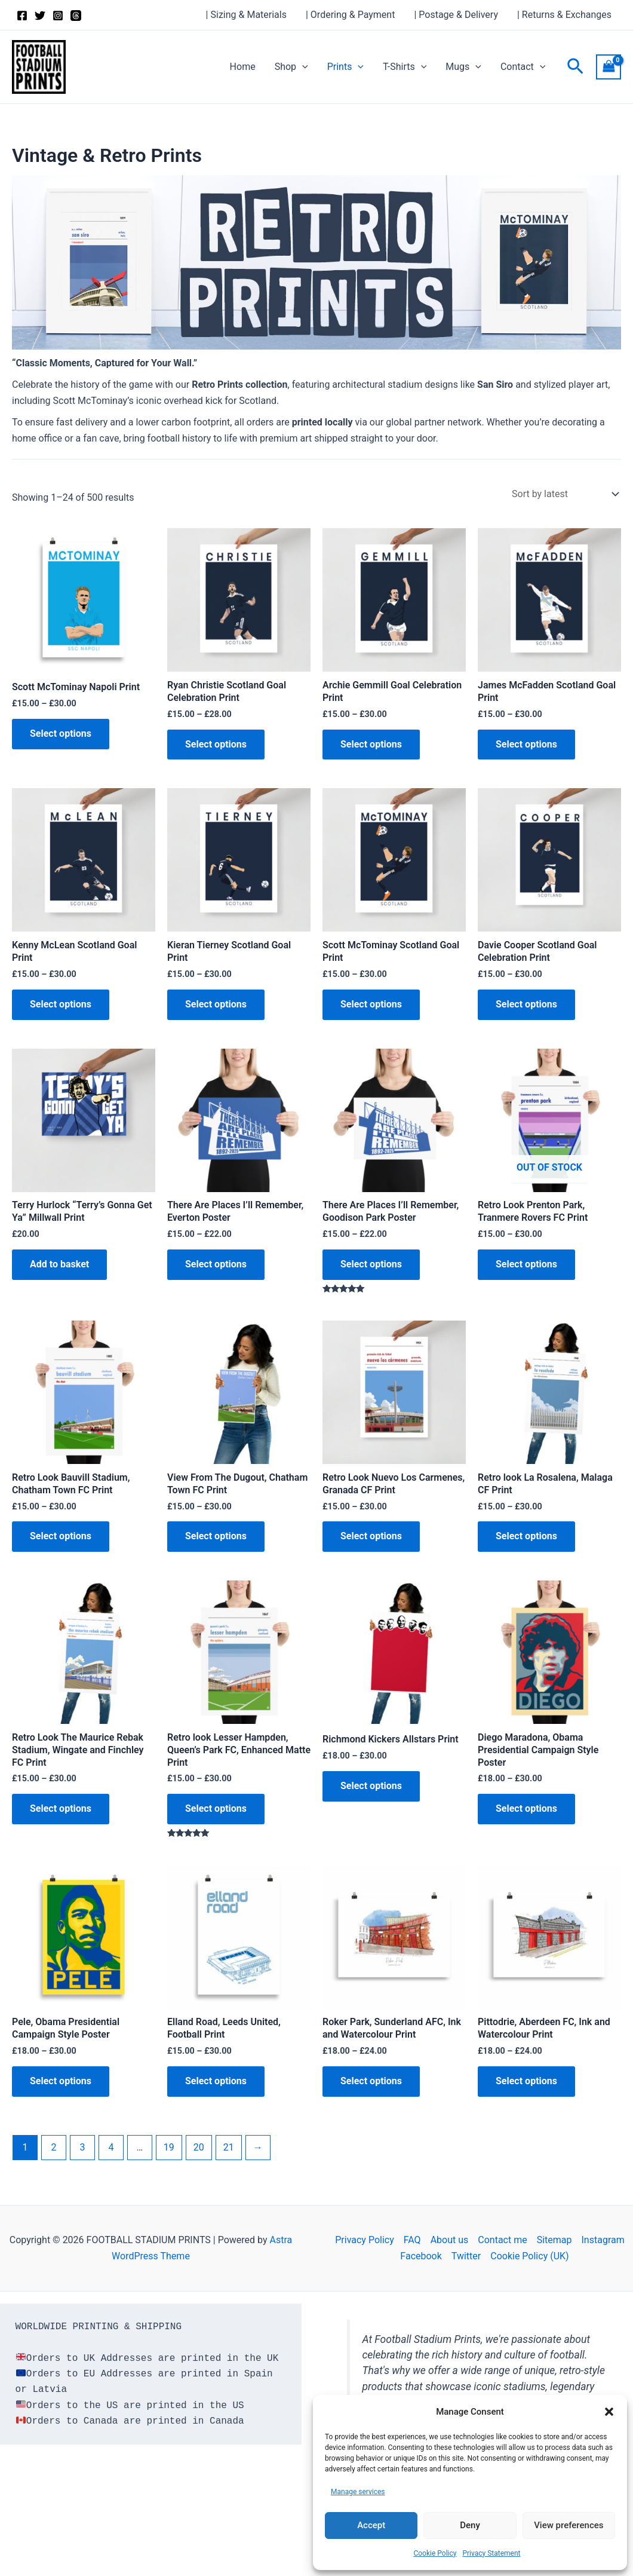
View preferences (568, 2525)
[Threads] (75, 15)
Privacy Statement (491, 2553)
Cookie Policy (434, 2553)
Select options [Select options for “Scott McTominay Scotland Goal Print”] (371, 1004)
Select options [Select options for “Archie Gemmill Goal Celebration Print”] (371, 744)
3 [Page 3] (82, 2147)
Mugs (463, 67)
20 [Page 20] (198, 2147)
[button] (609, 2412)
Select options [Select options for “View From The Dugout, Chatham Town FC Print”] (216, 1536)
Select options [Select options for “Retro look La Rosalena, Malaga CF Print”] (526, 1536)
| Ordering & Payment (350, 14)
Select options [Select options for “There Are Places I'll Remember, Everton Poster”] (216, 1264)
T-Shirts (404, 67)
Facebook (420, 2256)
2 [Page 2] (53, 2147)
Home (243, 66)
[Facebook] (22, 15)
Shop (291, 67)
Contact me (502, 2240)
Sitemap (554, 2240)
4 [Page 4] (110, 2147)
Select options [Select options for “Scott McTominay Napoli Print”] (60, 733)
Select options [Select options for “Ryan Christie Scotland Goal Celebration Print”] (216, 744)
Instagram (603, 2240)
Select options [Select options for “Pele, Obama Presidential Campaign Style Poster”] (60, 2081)
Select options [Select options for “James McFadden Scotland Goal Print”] (526, 744)
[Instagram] (58, 15)
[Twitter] (40, 15)
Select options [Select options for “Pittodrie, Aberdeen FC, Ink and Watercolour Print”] (526, 2081)
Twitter (466, 2256)
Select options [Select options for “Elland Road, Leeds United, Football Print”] (216, 2081)
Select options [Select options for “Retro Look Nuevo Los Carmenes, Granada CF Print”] (371, 1536)
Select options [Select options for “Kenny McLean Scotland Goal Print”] (60, 1004)
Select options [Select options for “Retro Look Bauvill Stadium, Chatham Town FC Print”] (60, 1536)
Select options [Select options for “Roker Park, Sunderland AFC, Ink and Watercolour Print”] (371, 2081)
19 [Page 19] (169, 2147)
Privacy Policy (364, 2240)
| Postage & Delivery (456, 14)
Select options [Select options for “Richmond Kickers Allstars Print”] (371, 1785)
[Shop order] (564, 493)
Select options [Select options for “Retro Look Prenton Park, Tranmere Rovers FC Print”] (526, 1264)
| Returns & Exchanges (564, 14)
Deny (470, 2525)
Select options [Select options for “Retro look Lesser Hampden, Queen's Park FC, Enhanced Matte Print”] (216, 1808)
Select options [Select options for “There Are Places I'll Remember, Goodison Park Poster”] (371, 1264)
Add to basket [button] (59, 1264)
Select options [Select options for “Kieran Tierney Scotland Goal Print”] (216, 1004)
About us (450, 2240)
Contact (523, 67)
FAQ (412, 2240)
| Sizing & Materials (246, 14)
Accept (371, 2525)
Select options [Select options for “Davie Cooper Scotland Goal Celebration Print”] (526, 1004)
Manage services (358, 2492)
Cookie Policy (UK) (529, 2256)
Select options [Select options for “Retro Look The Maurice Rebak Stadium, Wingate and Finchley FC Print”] (60, 1808)
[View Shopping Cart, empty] (608, 66)
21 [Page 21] (228, 2147)
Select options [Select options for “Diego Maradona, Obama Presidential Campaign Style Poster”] (526, 1808)
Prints (345, 67)
